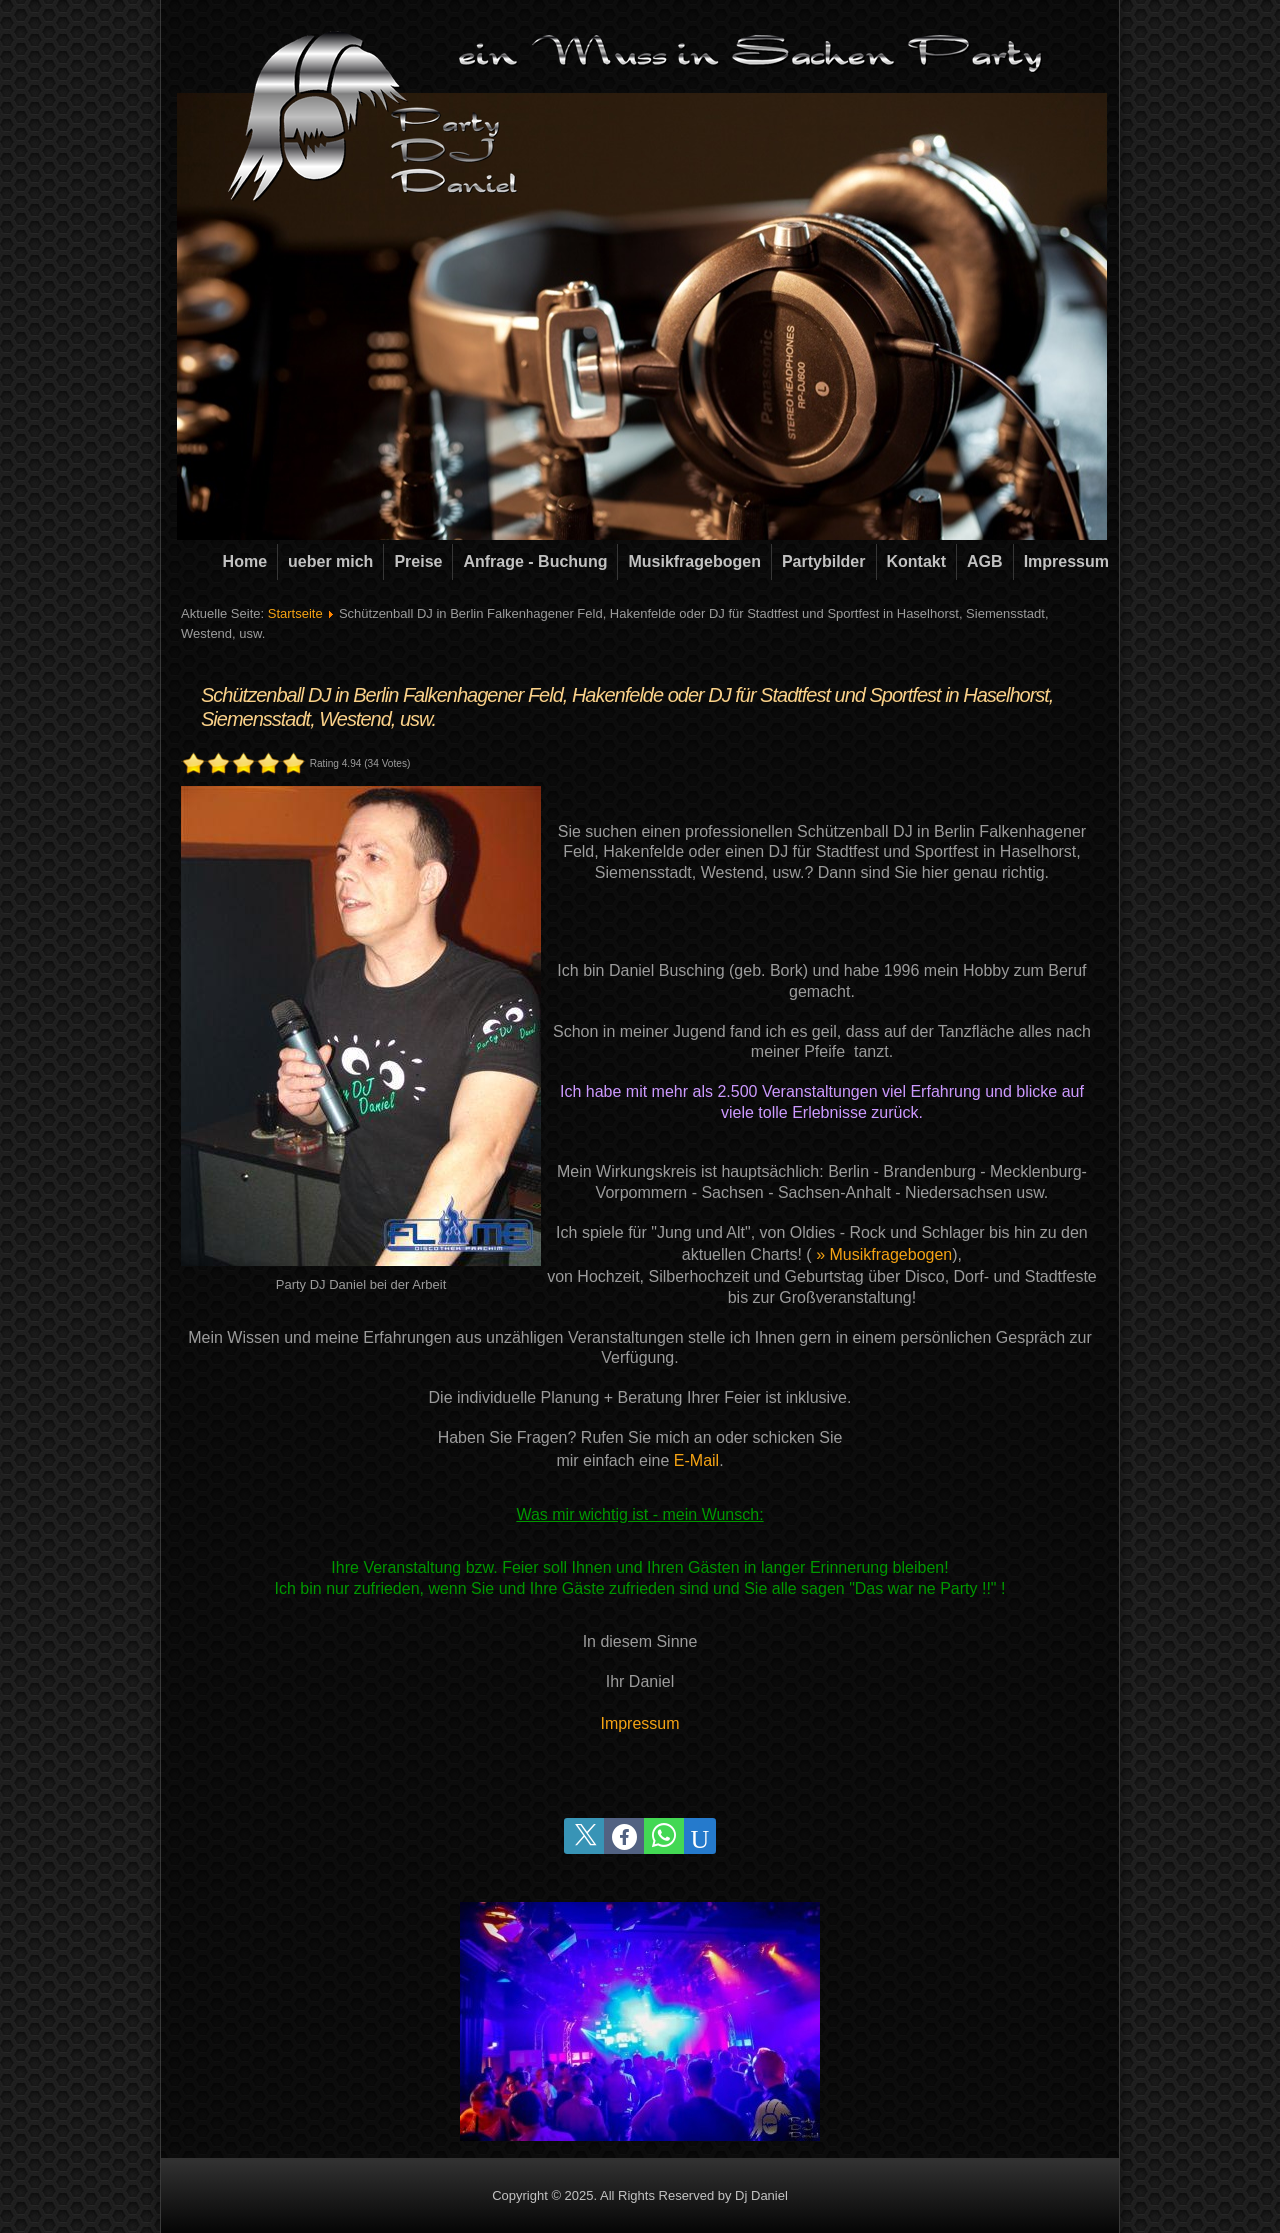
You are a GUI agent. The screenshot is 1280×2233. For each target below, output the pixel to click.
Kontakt (917, 561)
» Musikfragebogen (884, 1254)
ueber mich (330, 561)
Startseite (295, 613)
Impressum (1066, 561)
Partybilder (824, 561)
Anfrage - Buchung (535, 561)
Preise (418, 561)
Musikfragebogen (694, 561)
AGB (985, 561)
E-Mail (696, 1460)
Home (245, 561)
